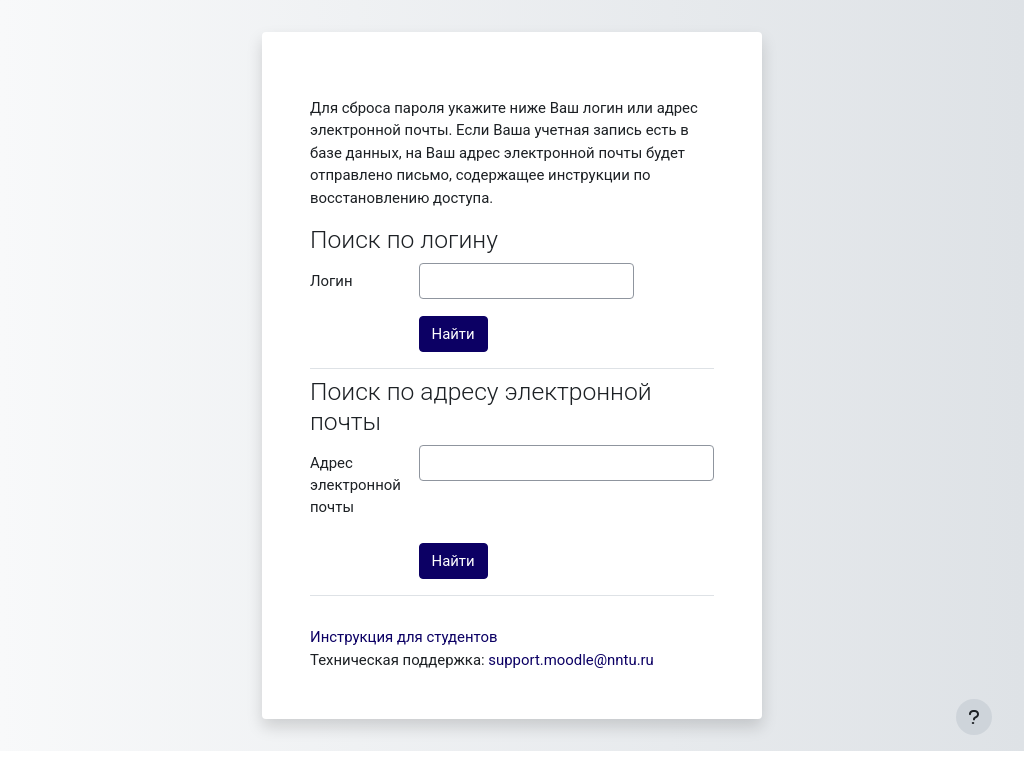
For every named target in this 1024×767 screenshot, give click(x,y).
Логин (331, 281)
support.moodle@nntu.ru (571, 660)
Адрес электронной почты (355, 485)
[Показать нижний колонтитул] (974, 717)
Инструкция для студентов (404, 637)
